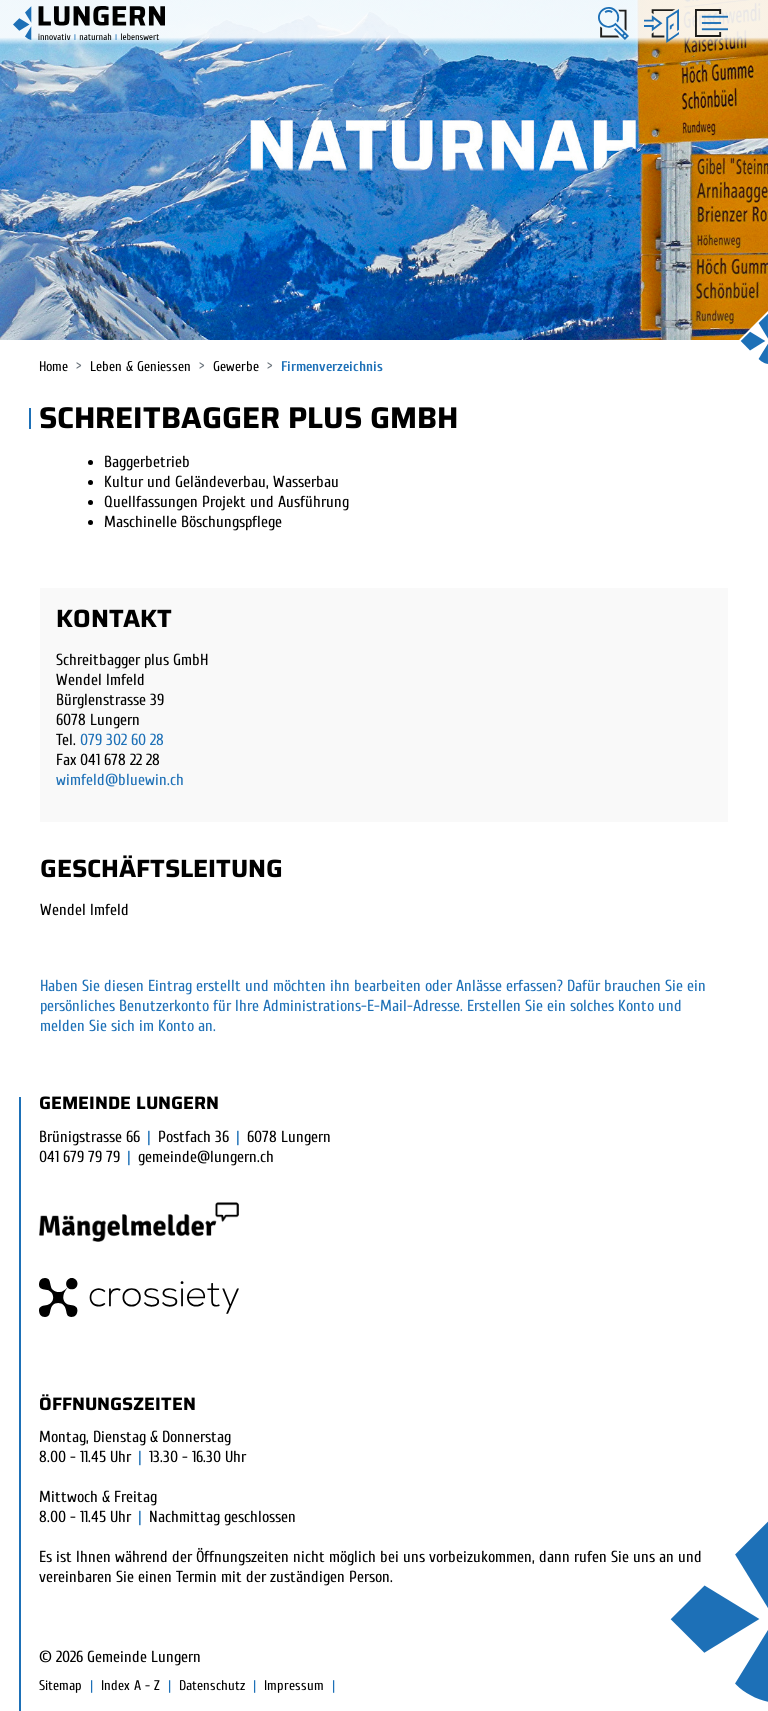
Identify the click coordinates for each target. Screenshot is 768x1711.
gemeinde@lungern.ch (206, 1157)
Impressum (294, 1685)
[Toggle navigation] (708, 22)
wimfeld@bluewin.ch (120, 780)
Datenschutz (212, 1685)
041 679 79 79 (79, 1157)
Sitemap (60, 1685)
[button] (613, 23)
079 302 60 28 (122, 740)
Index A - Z (130, 1685)
